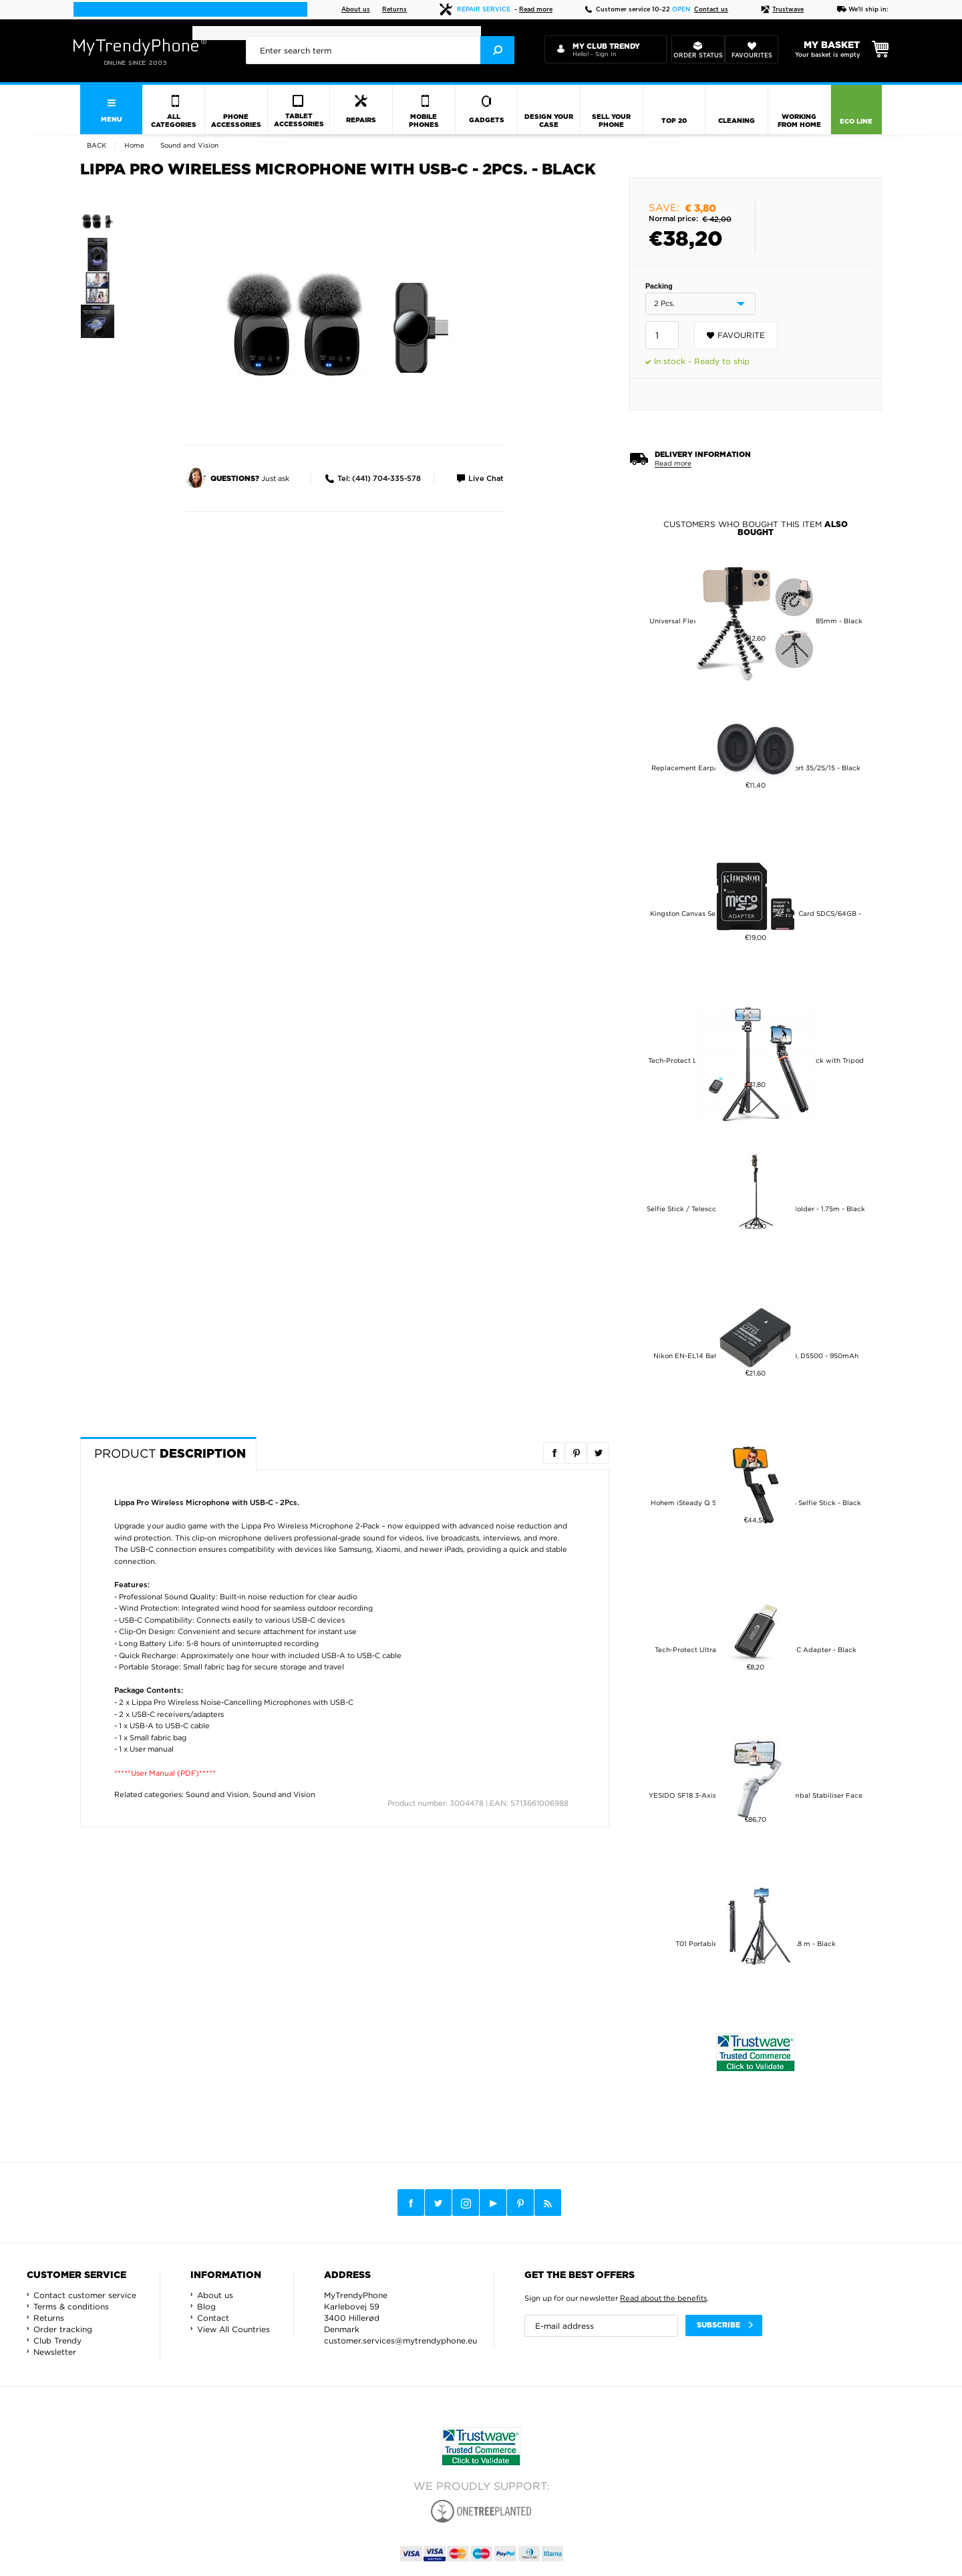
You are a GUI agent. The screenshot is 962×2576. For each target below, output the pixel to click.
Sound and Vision (217, 1794)
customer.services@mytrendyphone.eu (400, 2340)
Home (134, 145)
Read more (535, 10)
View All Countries (233, 2329)
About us (355, 10)
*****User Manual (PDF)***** (165, 1773)
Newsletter (54, 2352)
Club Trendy (57, 2340)
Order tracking (62, 2329)
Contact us (711, 10)
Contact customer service (84, 2295)
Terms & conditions (71, 2306)
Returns (394, 10)
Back (96, 145)
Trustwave (782, 10)
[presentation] (380, 50)
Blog (206, 2306)
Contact (213, 2317)
